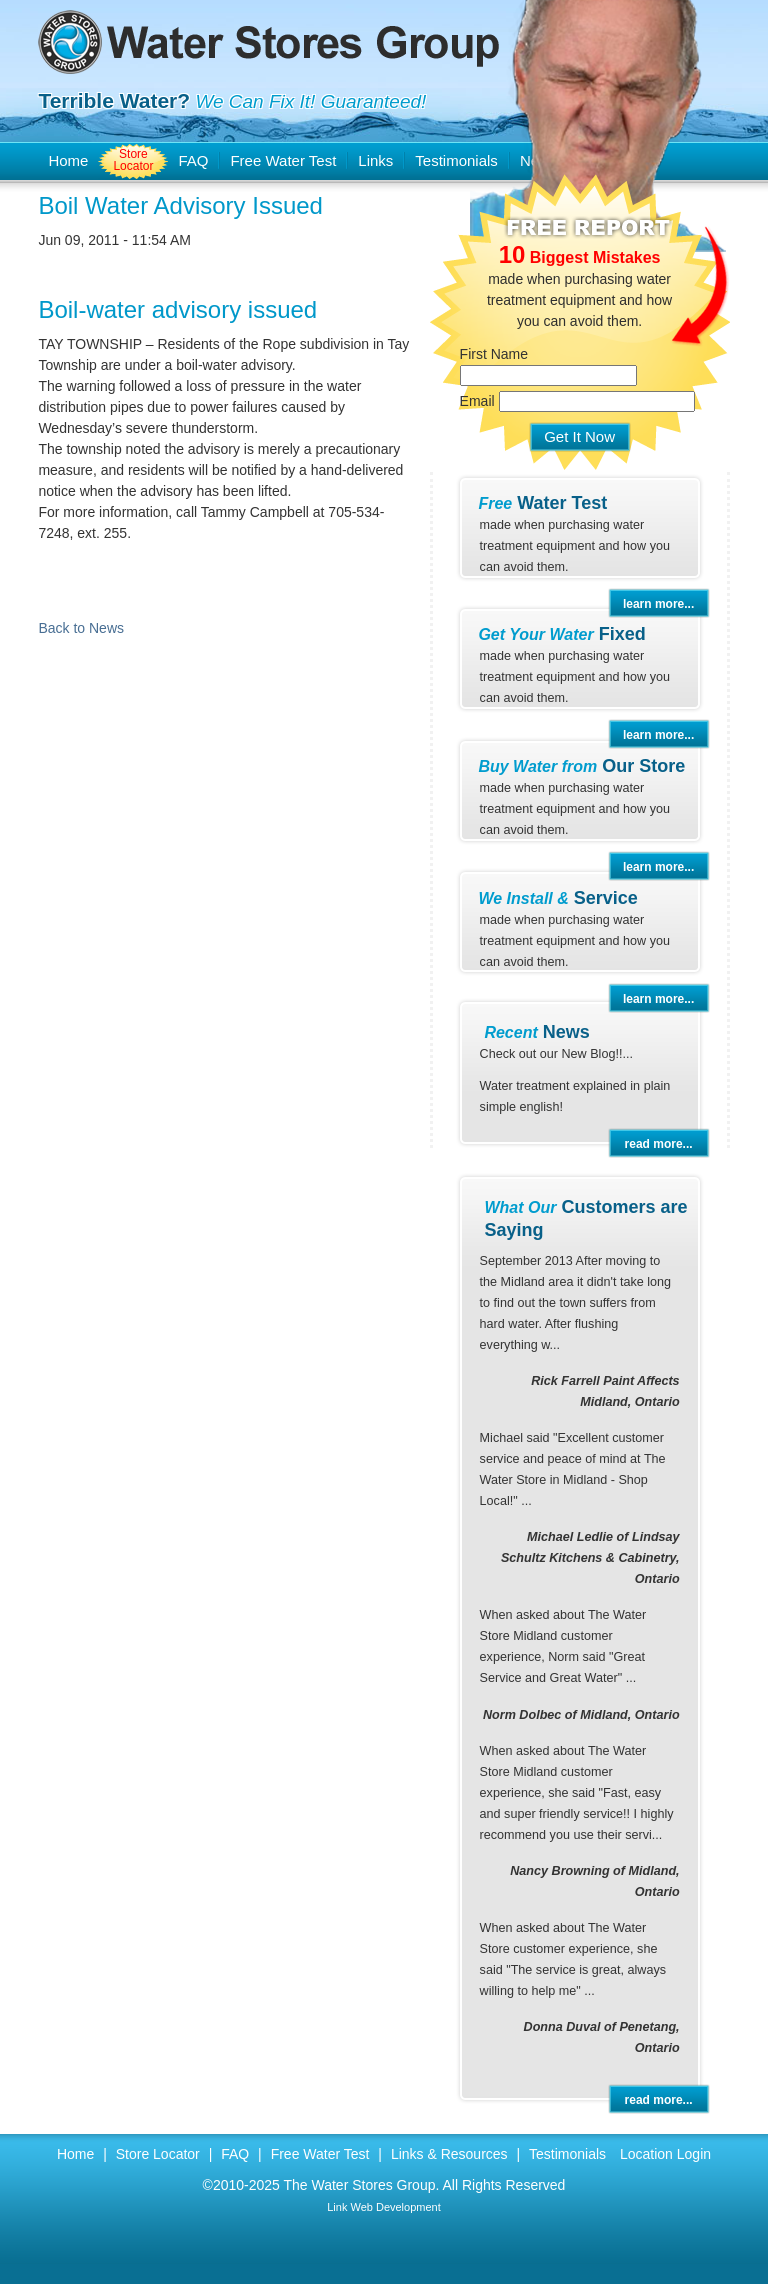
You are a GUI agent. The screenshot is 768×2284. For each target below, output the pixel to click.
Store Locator (133, 159)
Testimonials (567, 2154)
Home (68, 160)
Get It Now (579, 436)
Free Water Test (283, 160)
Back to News (81, 628)
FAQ (193, 160)
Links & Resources (449, 2154)
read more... (659, 1144)
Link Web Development (384, 2207)
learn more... (658, 604)
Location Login (665, 2154)
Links (375, 160)
